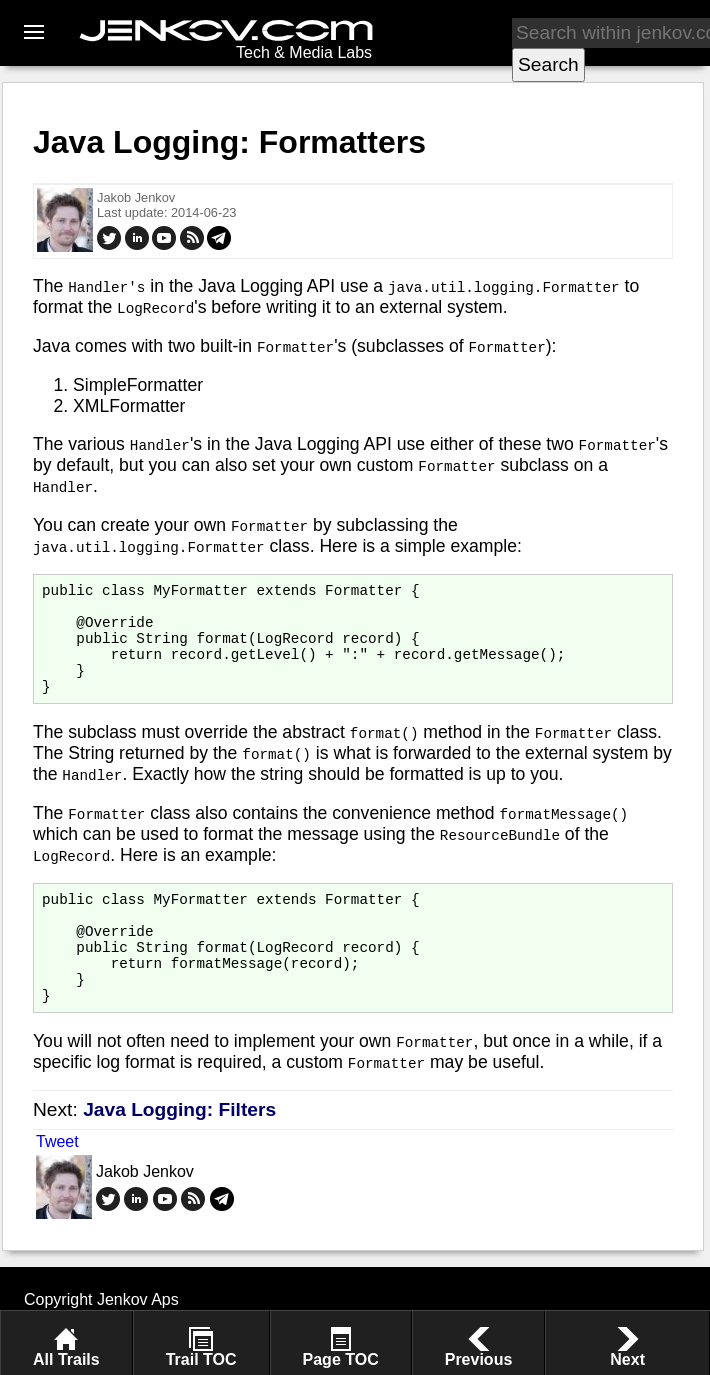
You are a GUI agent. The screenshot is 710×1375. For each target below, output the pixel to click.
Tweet (57, 1183)
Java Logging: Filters (179, 1151)
